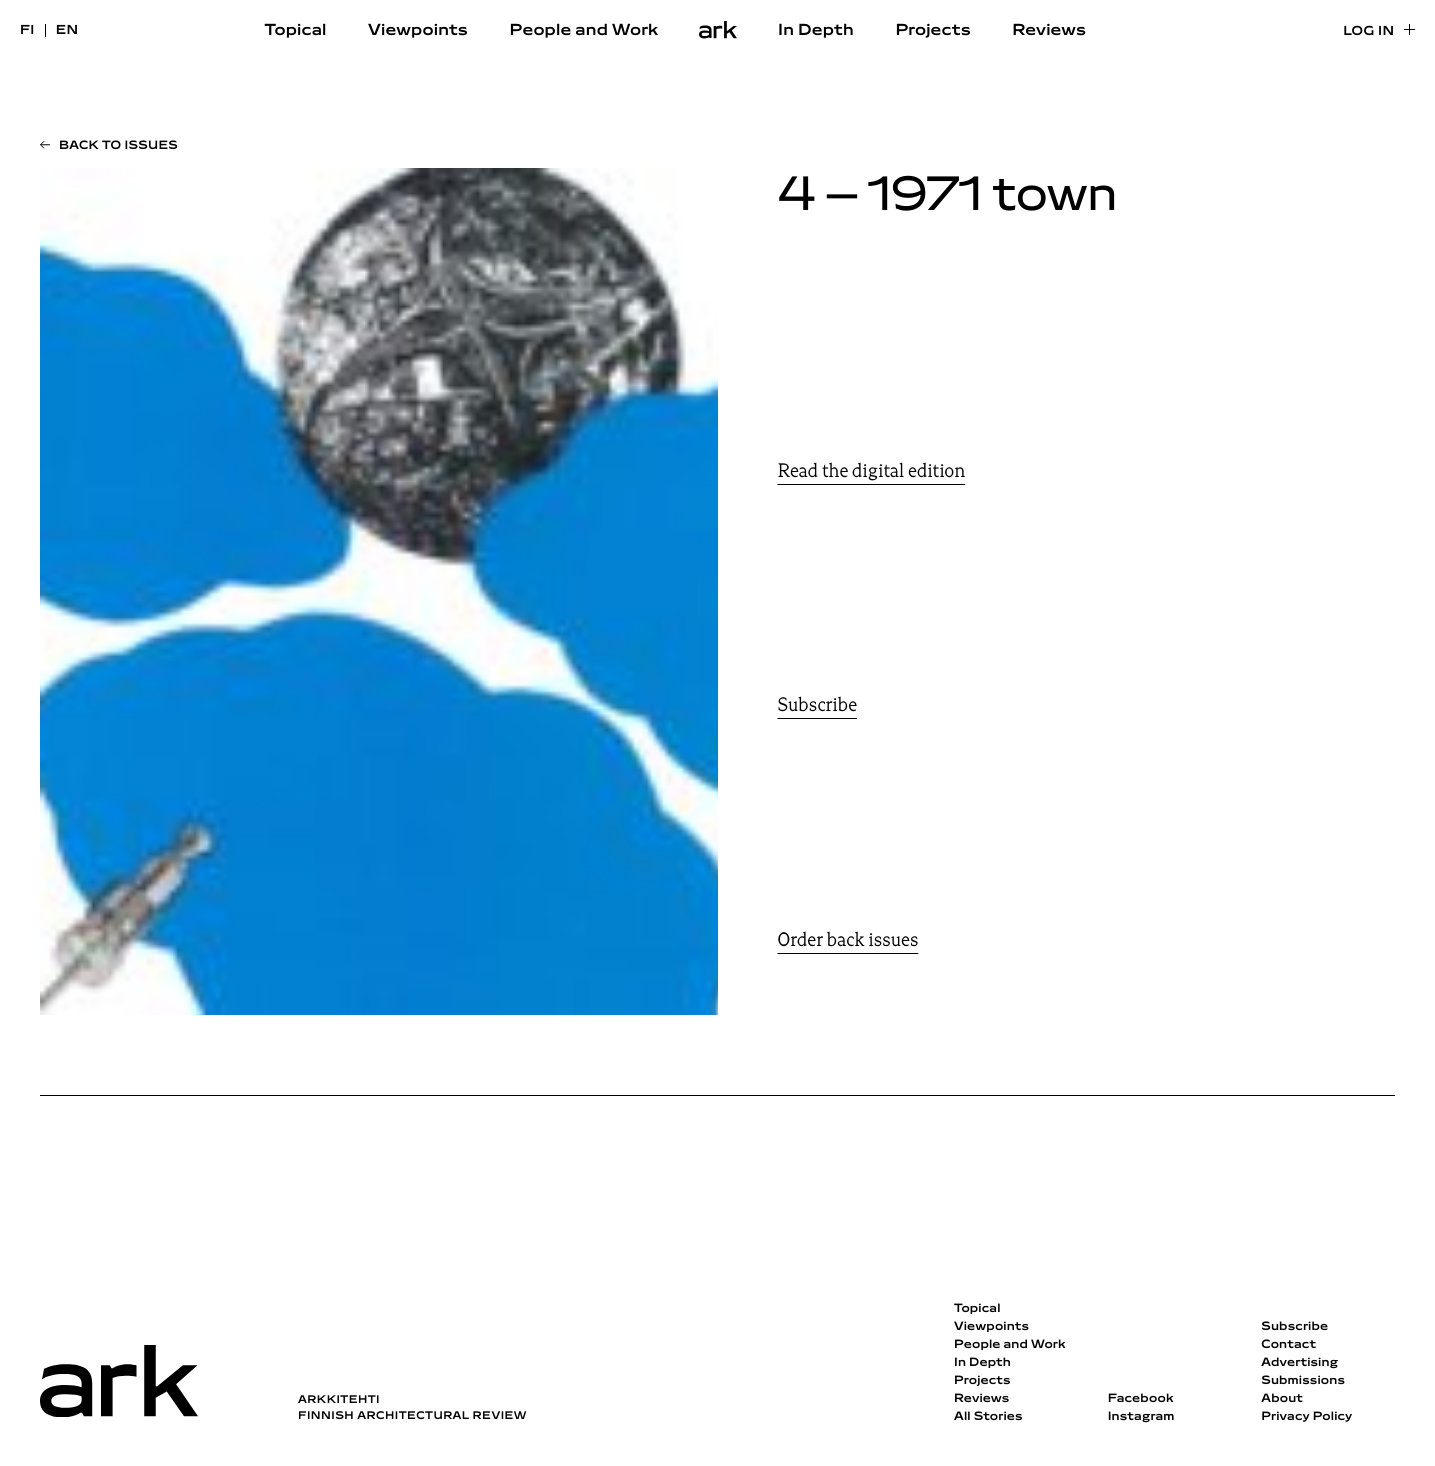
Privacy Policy (1306, 1417)
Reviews (1049, 31)
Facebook (1141, 1399)
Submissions (1303, 1381)
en (67, 30)
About (1282, 1399)
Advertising (1299, 1363)
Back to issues (118, 146)
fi (27, 30)
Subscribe (818, 705)
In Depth (816, 31)
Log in (1368, 31)
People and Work (584, 31)
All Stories (988, 1417)
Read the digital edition (872, 471)
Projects (932, 31)
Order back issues (848, 940)
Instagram (1141, 1417)
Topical (296, 31)
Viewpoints (418, 31)
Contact (1288, 1345)
